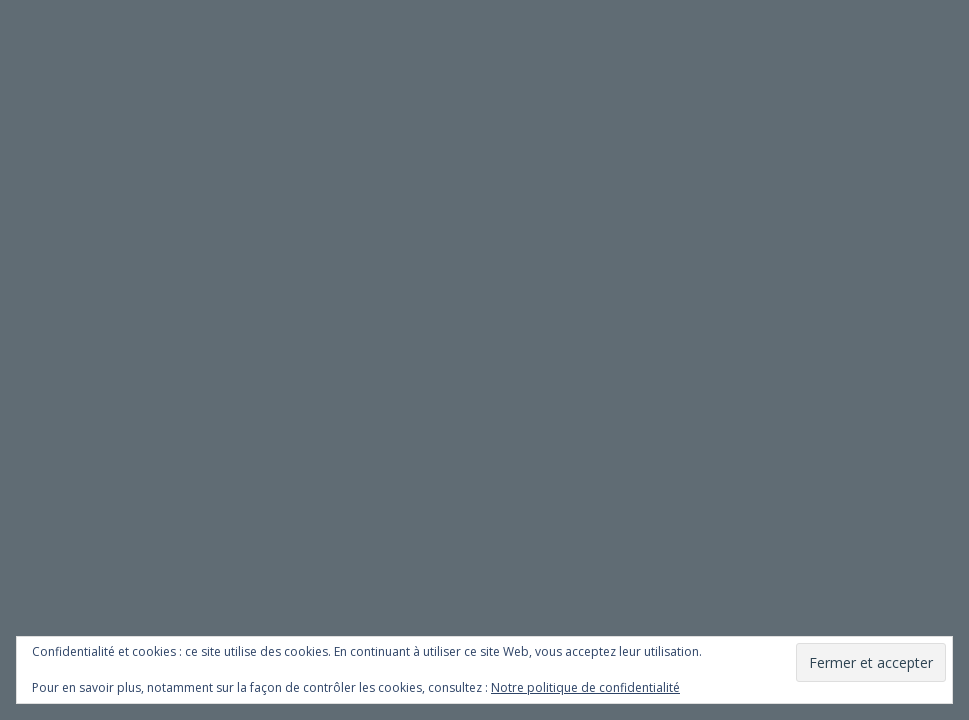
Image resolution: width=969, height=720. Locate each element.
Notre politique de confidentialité (585, 687)
